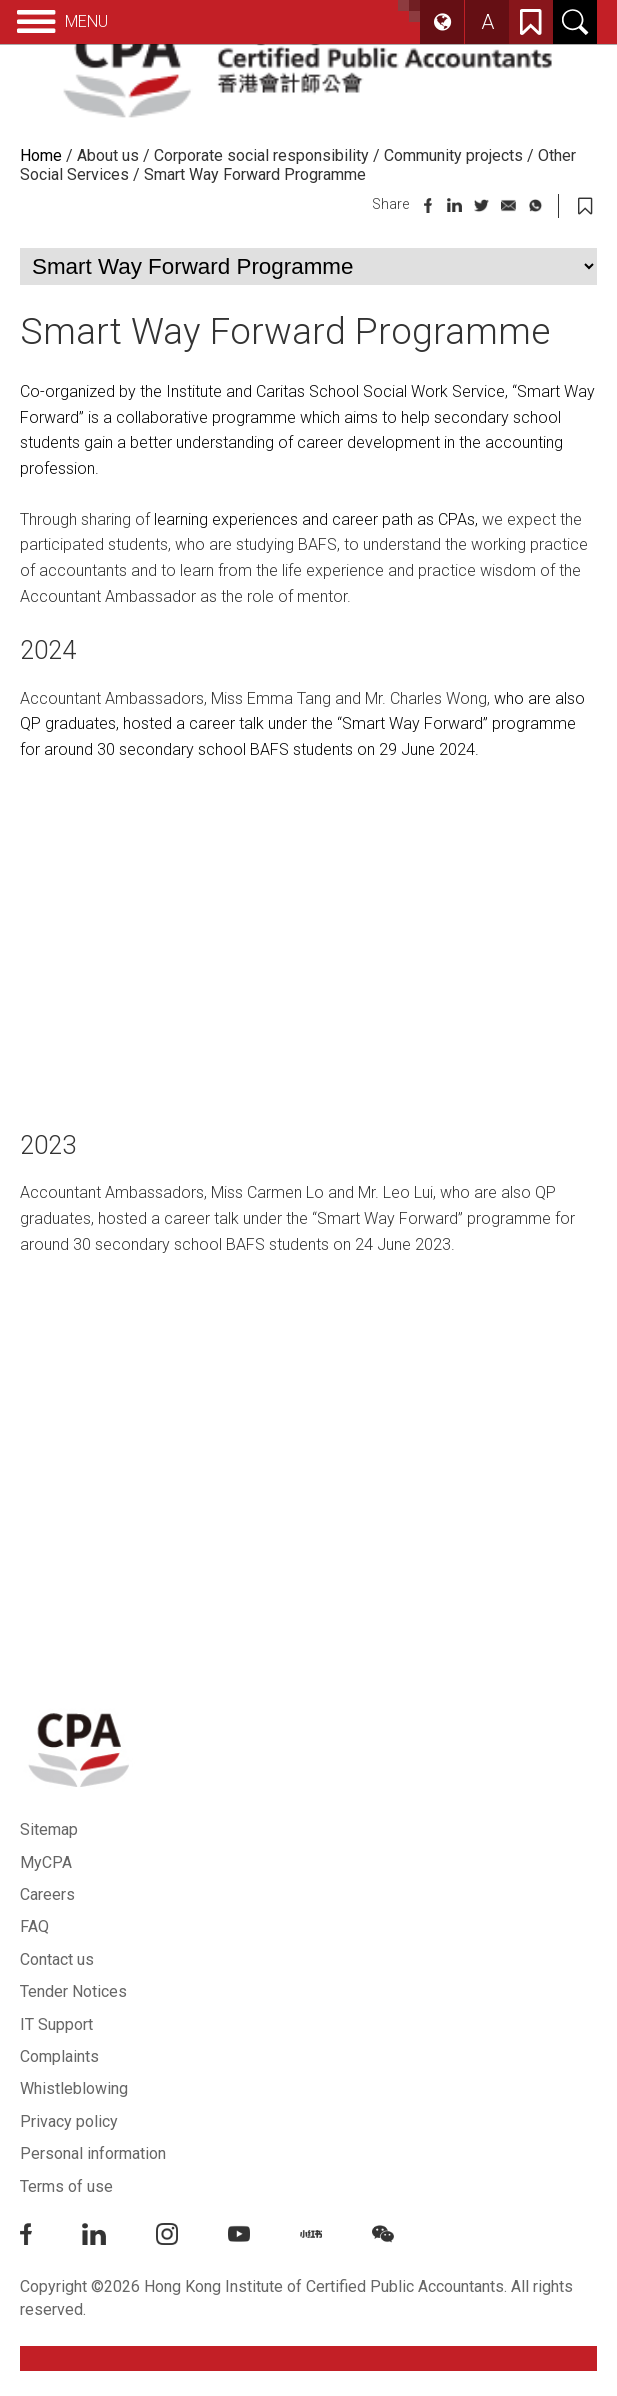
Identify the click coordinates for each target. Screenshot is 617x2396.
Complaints (59, 2056)
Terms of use (66, 2186)
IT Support (56, 2024)
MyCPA (46, 1862)
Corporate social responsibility (261, 155)
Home (41, 155)
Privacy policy (69, 2121)
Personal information (93, 2153)
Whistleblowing (74, 2088)
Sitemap (49, 1829)
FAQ (34, 1926)
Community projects (453, 155)
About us (108, 155)
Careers (47, 1894)
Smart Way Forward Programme (255, 174)
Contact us (57, 1959)
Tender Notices (73, 1991)
